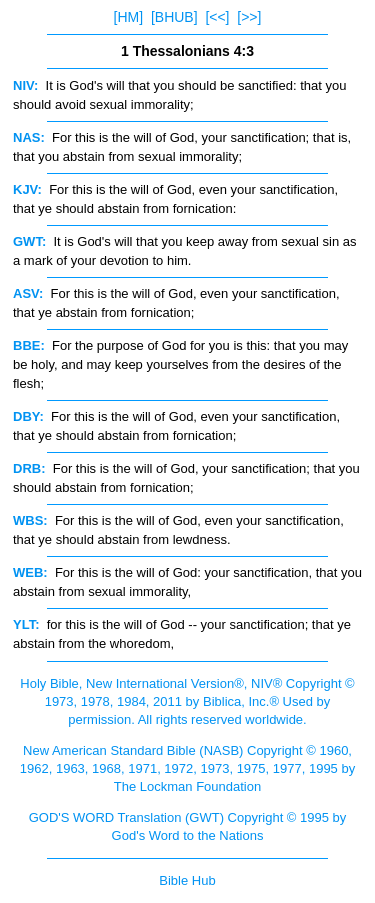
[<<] (217, 17)
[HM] (129, 17)
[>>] (249, 17)
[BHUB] (174, 17)
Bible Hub (187, 880)
